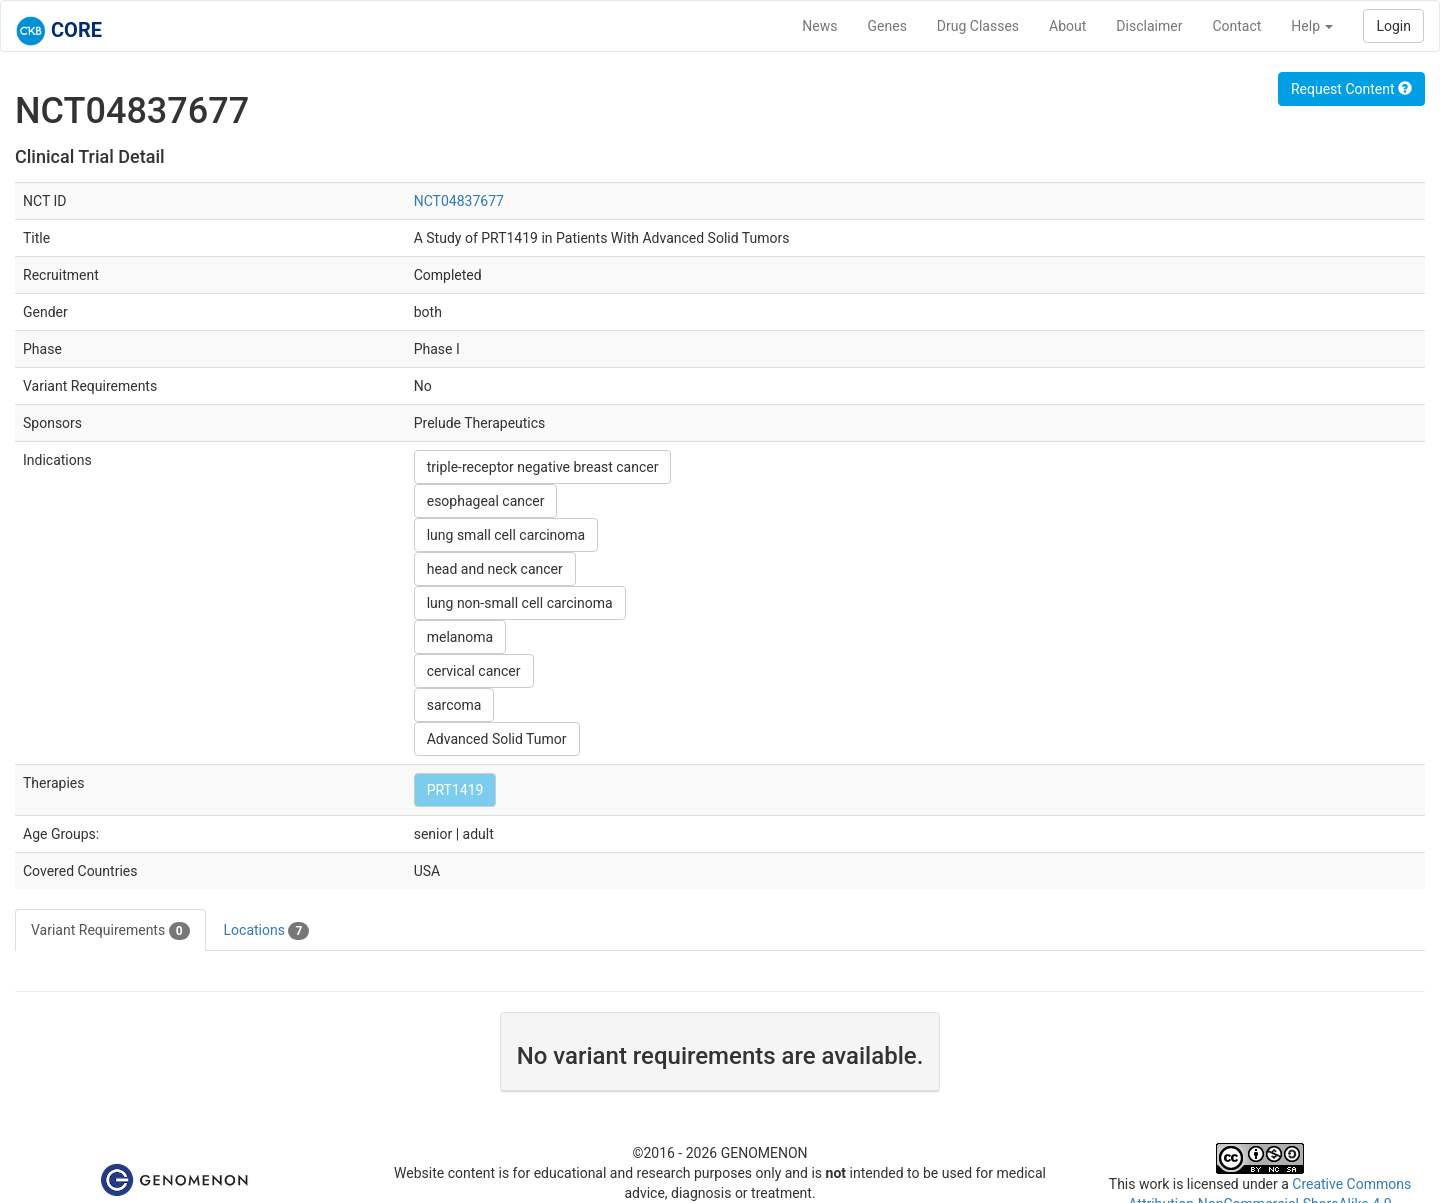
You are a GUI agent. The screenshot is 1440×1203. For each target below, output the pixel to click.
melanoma (460, 637)
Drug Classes (978, 26)
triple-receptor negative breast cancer (543, 467)
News (819, 26)
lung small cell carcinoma (506, 535)
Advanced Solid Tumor (497, 739)
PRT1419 (455, 790)
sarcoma (454, 705)
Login (1393, 26)
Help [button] (1312, 26)
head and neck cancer (495, 569)
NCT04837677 (459, 201)
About (1067, 26)
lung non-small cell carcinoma (520, 603)
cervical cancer (474, 671)
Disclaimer (1149, 26)
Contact (1236, 26)
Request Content (1351, 89)
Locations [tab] (267, 931)
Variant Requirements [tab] (110, 931)
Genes (887, 26)
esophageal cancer (486, 501)
